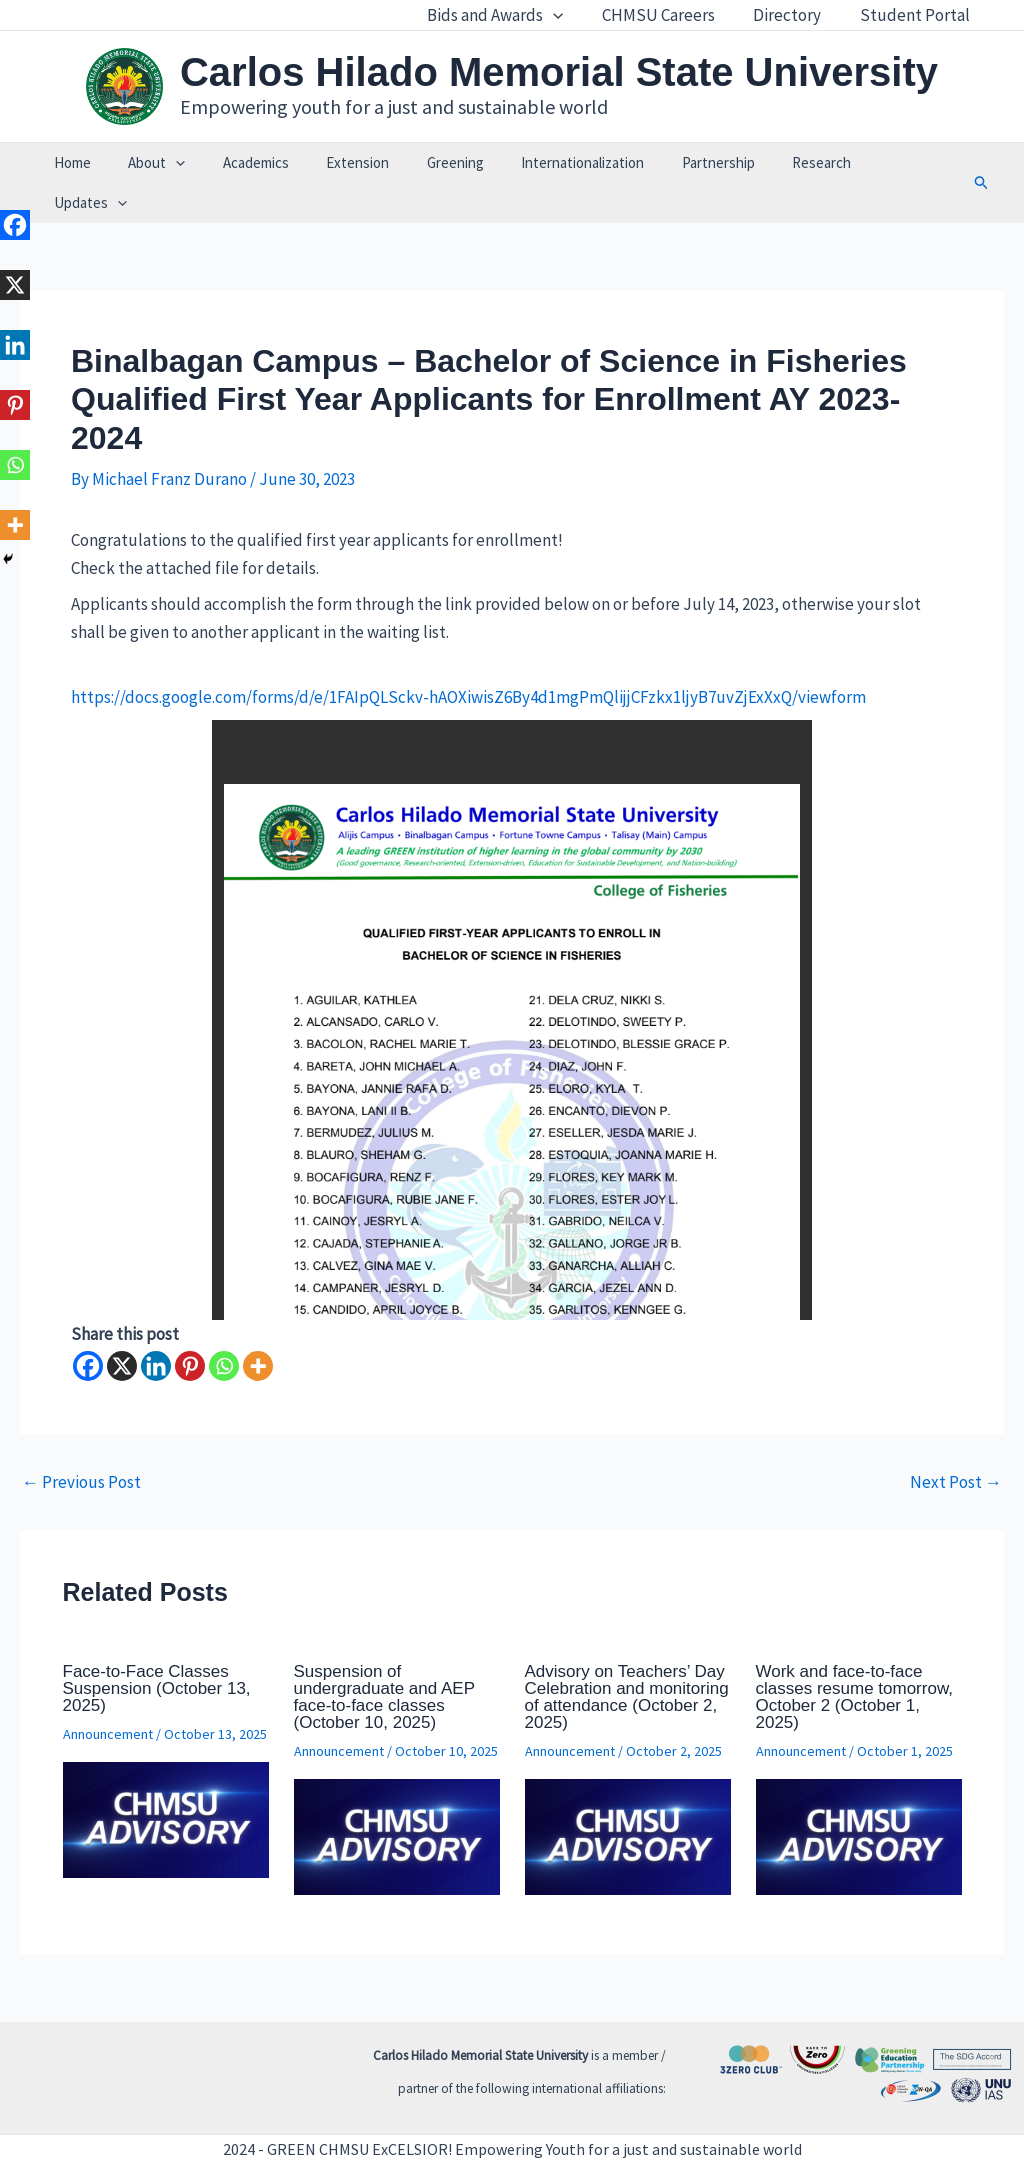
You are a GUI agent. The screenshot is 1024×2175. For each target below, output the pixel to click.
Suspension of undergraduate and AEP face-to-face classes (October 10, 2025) (384, 1657)
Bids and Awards (511, 15)
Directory (794, 15)
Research (785, 162)
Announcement (108, 1694)
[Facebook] (88, 1326)
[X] (122, 1326)
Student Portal (917, 15)
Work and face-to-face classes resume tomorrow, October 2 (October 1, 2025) (854, 1657)
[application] (569, 15)
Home (88, 162)
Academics (257, 162)
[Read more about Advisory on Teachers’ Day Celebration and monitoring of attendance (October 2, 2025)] (628, 1795)
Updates (881, 163)
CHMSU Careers (669, 15)
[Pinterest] (190, 1326)
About (165, 163)
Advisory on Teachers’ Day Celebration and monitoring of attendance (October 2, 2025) (627, 1657)
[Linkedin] (156, 1326)
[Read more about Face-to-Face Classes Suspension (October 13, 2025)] (166, 1778)
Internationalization (561, 162)
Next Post (956, 1442)
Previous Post (81, 1442)
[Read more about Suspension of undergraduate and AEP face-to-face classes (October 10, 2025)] (397, 1795)
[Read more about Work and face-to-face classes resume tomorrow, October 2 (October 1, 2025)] (859, 1795)
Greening (441, 162)
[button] (961, 163)
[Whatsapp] (224, 1326)
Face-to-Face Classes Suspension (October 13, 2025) (157, 1648)
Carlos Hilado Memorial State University (559, 72)
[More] (258, 1326)
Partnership (689, 162)
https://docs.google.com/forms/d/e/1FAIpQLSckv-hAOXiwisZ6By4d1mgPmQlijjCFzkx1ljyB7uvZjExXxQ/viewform (468, 657)
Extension (351, 162)
